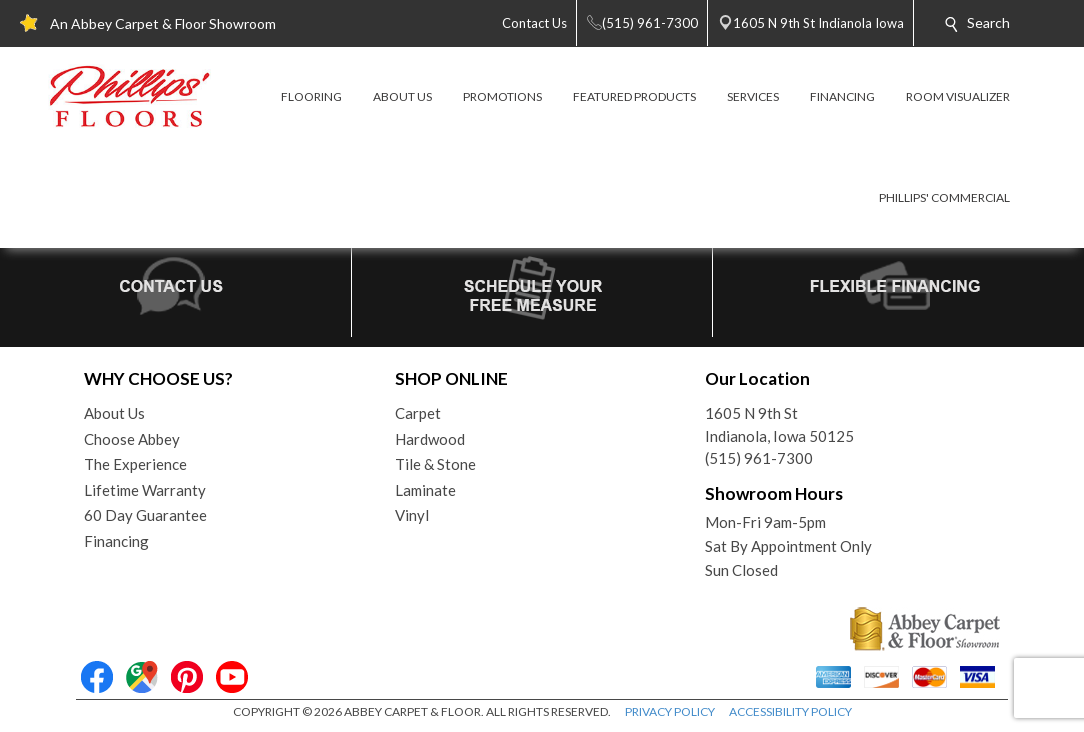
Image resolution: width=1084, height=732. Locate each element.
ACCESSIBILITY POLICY (790, 711)
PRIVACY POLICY (670, 711)
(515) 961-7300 (759, 458)
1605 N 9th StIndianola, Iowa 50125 (779, 424)
